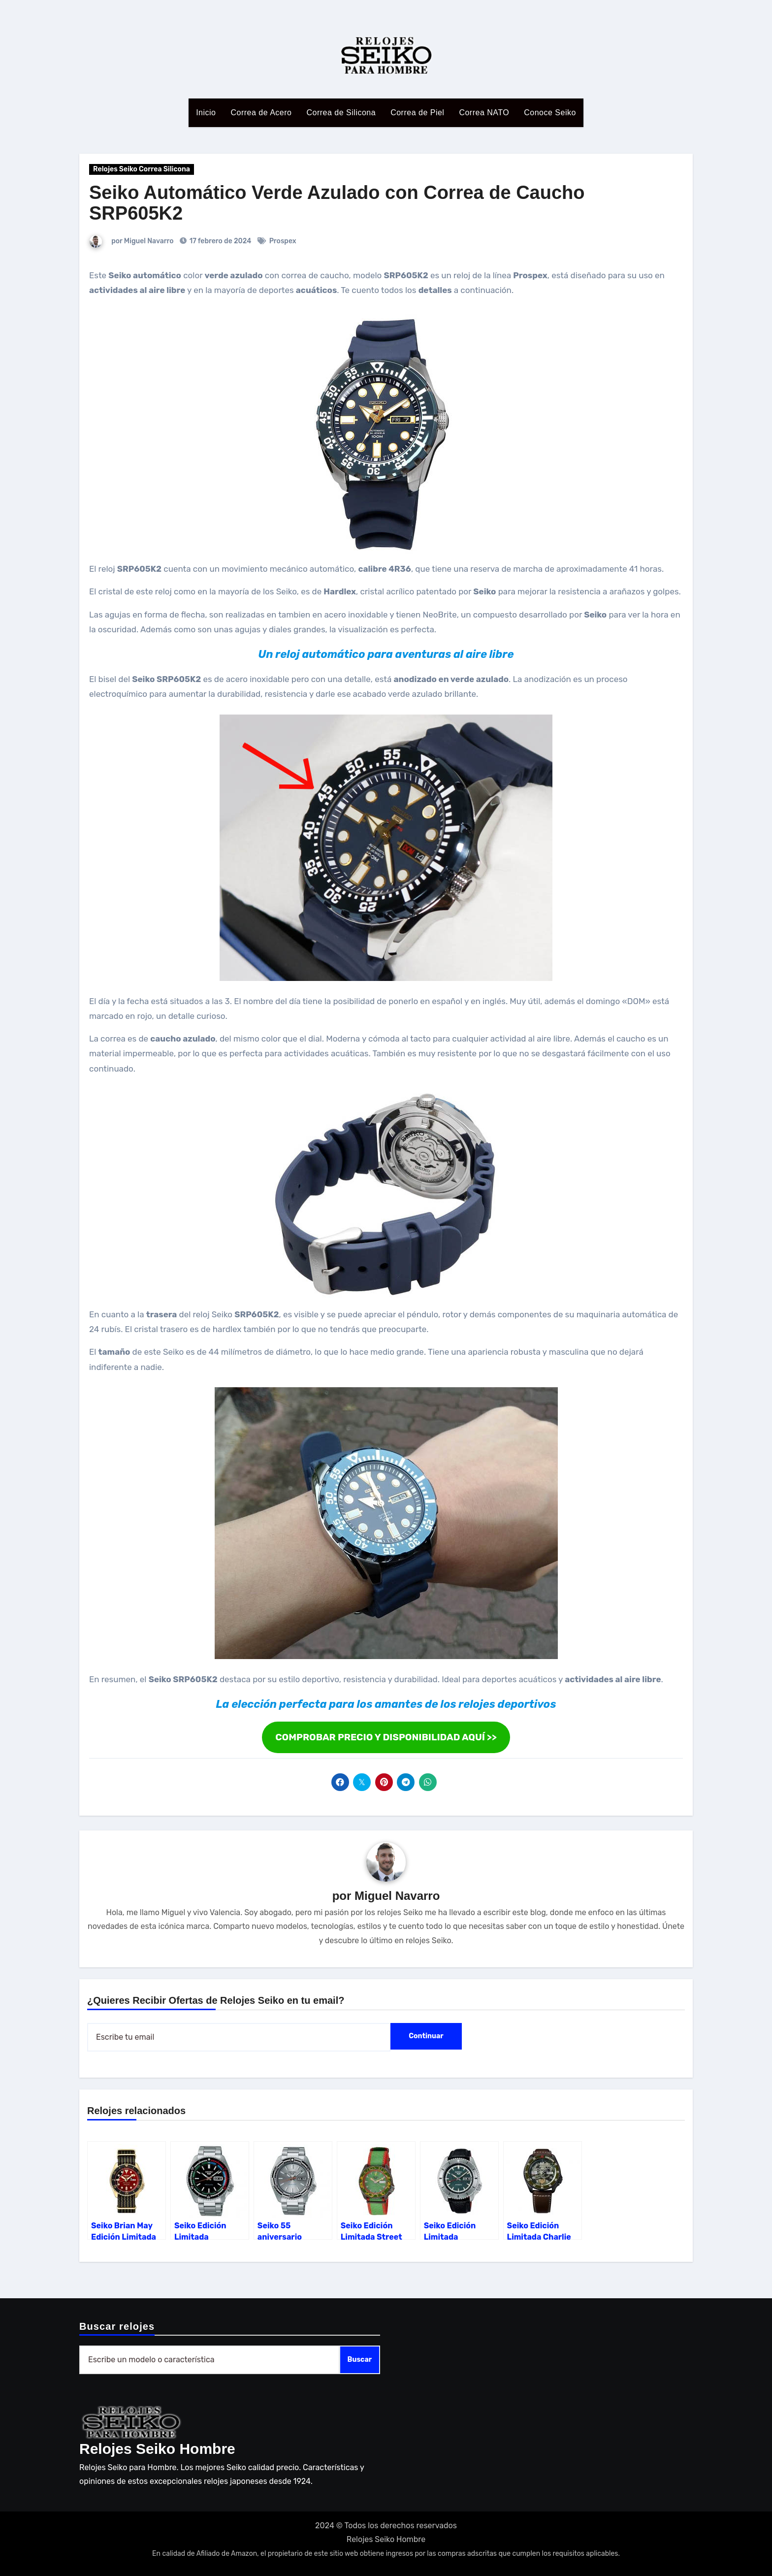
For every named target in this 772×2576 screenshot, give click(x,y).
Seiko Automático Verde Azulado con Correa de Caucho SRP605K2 (337, 203)
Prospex (282, 241)
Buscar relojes (117, 2326)
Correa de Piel (417, 112)
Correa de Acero (260, 112)
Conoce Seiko (550, 112)
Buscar (360, 2359)
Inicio (206, 112)
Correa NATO (484, 112)
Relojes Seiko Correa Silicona (141, 169)
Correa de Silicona (341, 112)
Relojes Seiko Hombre (157, 2449)
